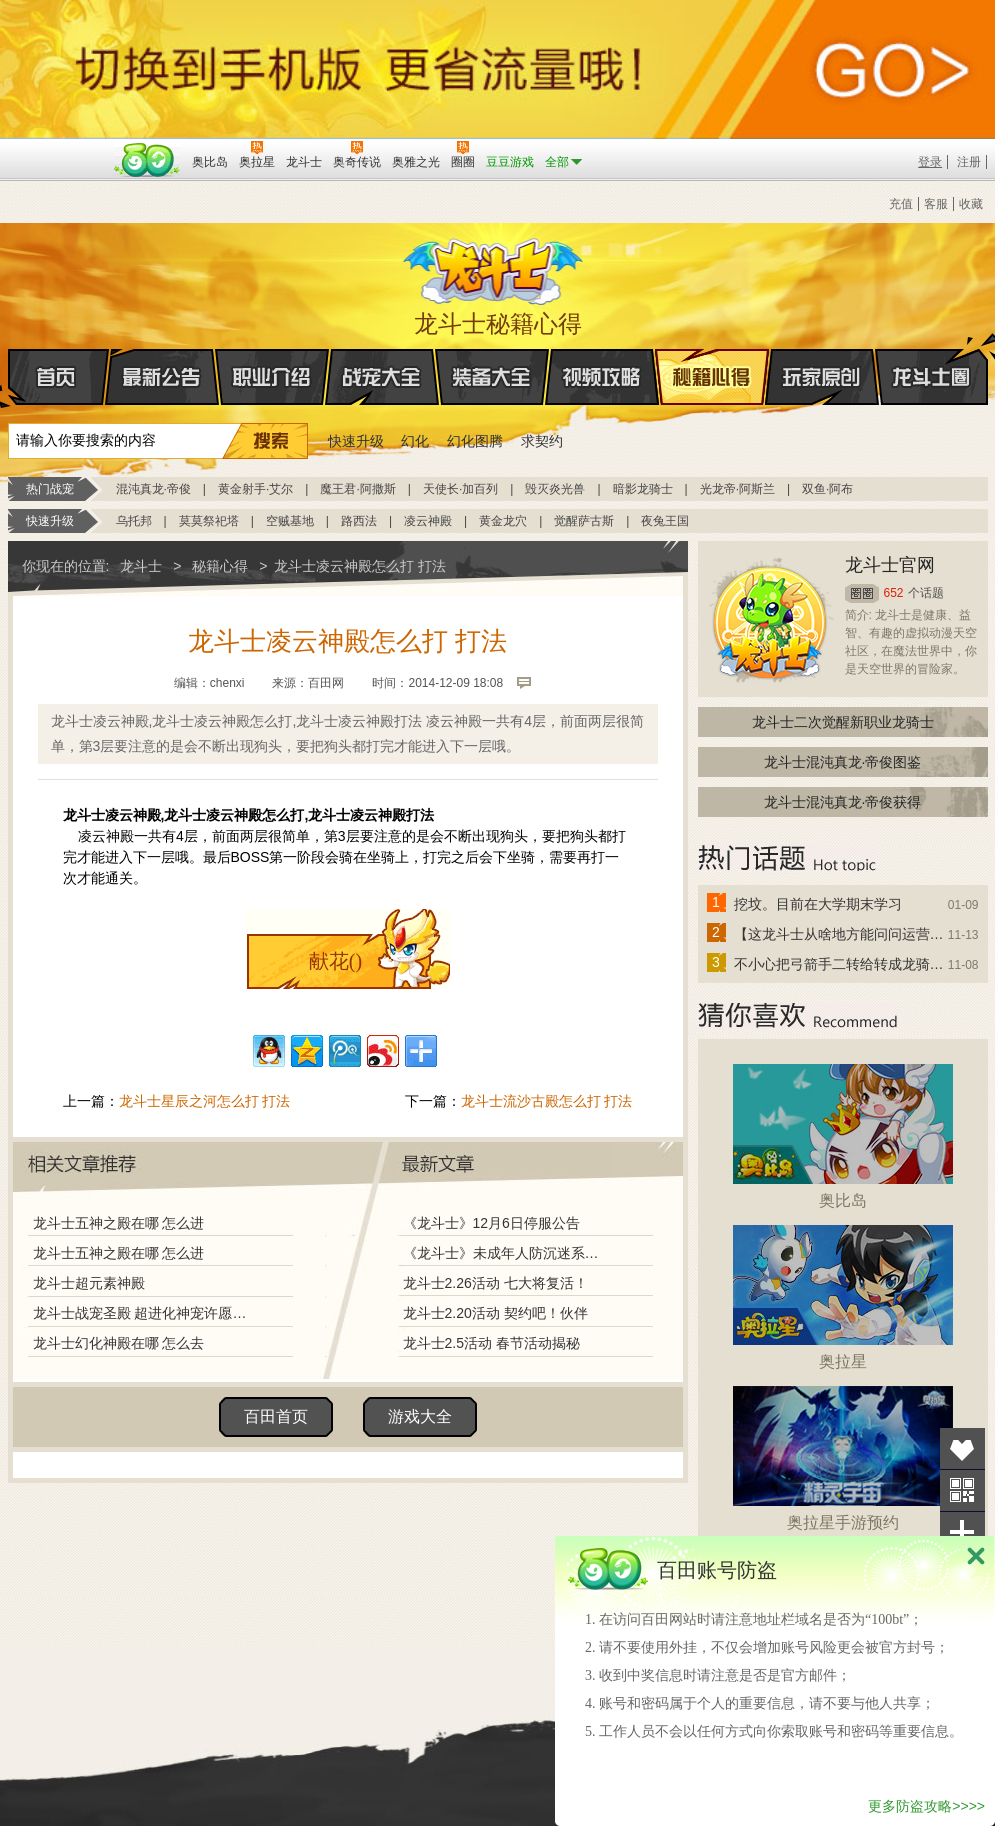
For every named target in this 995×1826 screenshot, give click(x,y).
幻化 (415, 441)
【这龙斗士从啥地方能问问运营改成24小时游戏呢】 (840, 934)
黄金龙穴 (503, 521)
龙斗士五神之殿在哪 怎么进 (119, 1223)
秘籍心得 (712, 377)
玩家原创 (822, 377)
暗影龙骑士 (643, 489)
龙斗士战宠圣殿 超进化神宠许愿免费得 (145, 1313)
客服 (936, 204)
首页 (9, 378)
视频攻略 (602, 377)
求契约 (542, 441)
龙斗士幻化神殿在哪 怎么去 (119, 1343)
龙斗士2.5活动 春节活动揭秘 (491, 1343)
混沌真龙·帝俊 (153, 489)
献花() (335, 961)
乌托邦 (134, 521)
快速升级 (356, 441)
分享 (962, 1532)
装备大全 (492, 377)
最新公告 (162, 377)
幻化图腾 (475, 441)
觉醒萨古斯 (584, 521)
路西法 (359, 521)
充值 (901, 204)
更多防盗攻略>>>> (926, 1806)
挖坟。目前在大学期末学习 (818, 904)
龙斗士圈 (931, 358)
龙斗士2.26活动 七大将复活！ (495, 1283)
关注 (962, 1490)
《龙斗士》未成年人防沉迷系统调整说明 (507, 1253)
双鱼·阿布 (827, 489)
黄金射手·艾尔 (255, 489)
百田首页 (276, 1416)
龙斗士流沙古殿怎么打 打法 (547, 1101)
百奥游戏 (58, 148)
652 (894, 593)
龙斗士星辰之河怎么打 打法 (205, 1101)
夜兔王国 (665, 521)
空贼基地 (290, 521)
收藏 (971, 204)
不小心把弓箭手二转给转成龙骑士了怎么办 (840, 964)
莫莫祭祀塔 (209, 521)
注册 (969, 162)
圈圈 (862, 593)
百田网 (147, 160)
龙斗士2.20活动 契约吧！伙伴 (495, 1313)
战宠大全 (382, 377)
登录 (930, 162)
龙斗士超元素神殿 (89, 1283)
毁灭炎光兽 (555, 489)
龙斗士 (495, 267)
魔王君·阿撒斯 (357, 489)
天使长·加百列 (460, 489)
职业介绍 (272, 377)
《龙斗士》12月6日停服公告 (491, 1223)
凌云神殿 (428, 521)
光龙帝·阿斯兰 (737, 489)
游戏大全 (420, 1416)
